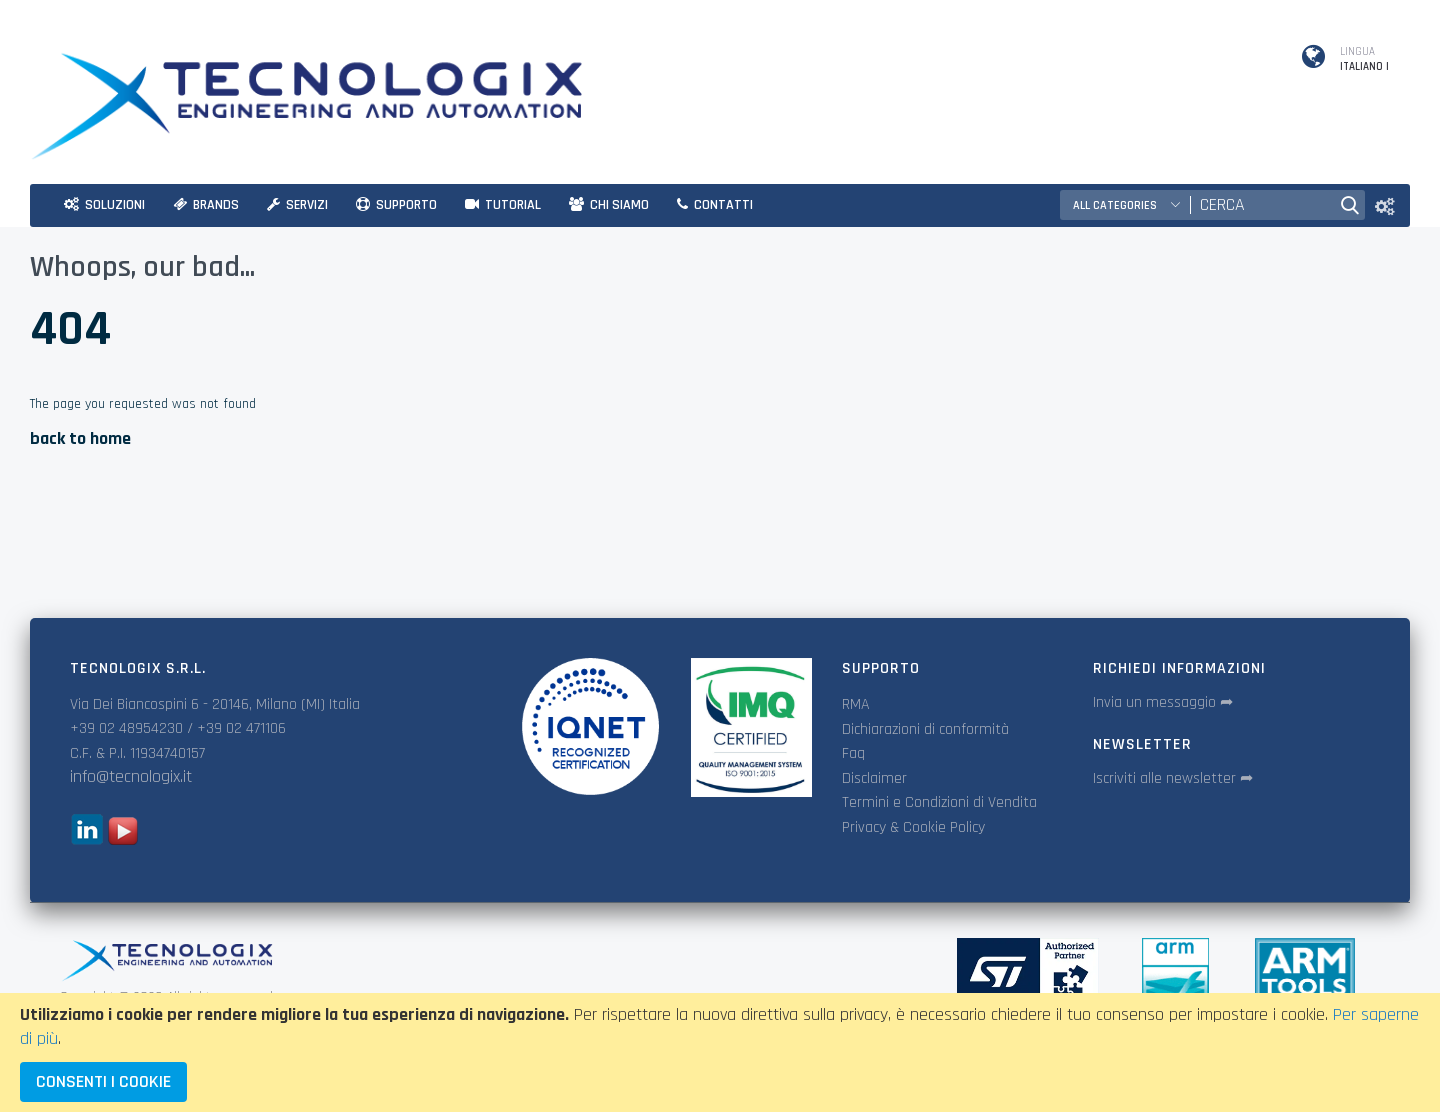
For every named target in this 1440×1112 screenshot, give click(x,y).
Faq (853, 753)
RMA (856, 704)
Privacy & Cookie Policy (913, 827)
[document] (720, 1052)
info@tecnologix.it (131, 776)
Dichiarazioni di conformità (925, 729)
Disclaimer (874, 778)
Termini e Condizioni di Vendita (939, 802)
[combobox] (1260, 205)
